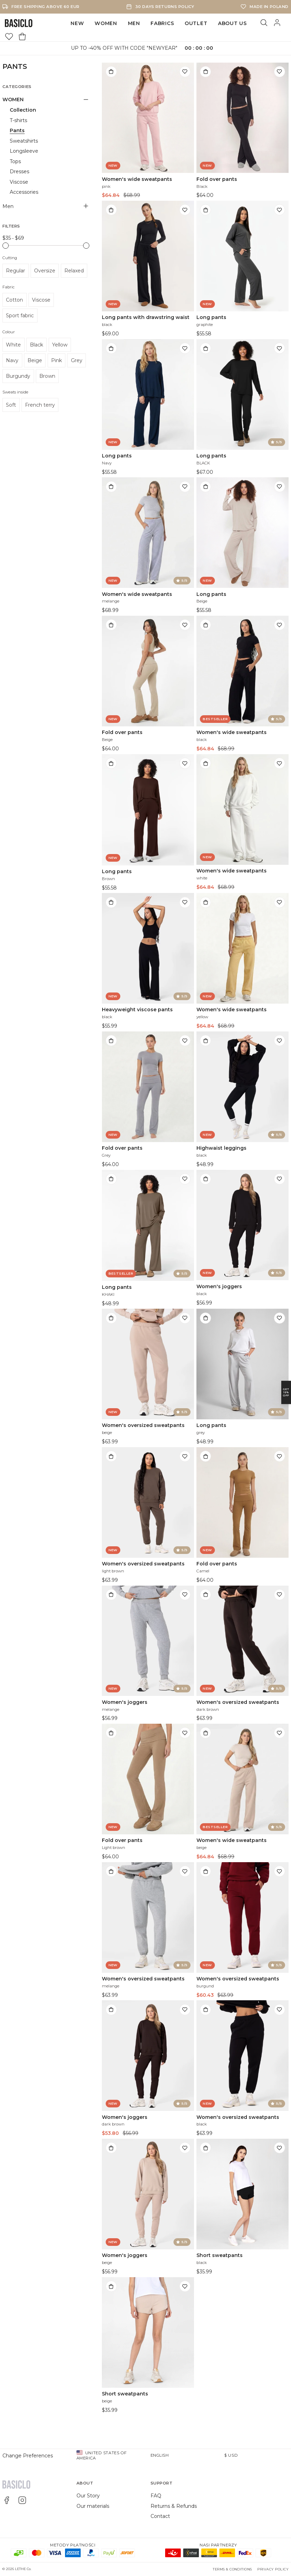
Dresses (19, 171)
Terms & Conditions (232, 2569)
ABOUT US (232, 23)
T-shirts (18, 120)
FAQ (156, 2496)
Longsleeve (24, 151)
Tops (15, 161)
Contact (160, 2516)
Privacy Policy (273, 2569)
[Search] (264, 23)
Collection (23, 110)
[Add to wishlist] (185, 71)
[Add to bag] (111, 71)
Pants (17, 130)
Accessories (24, 192)
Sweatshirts (24, 141)
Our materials (92, 2506)
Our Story (88, 2496)
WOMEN (106, 23)
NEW (77, 23)
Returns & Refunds (174, 2506)
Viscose (19, 182)
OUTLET (196, 23)
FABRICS (162, 23)
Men (134, 23)
